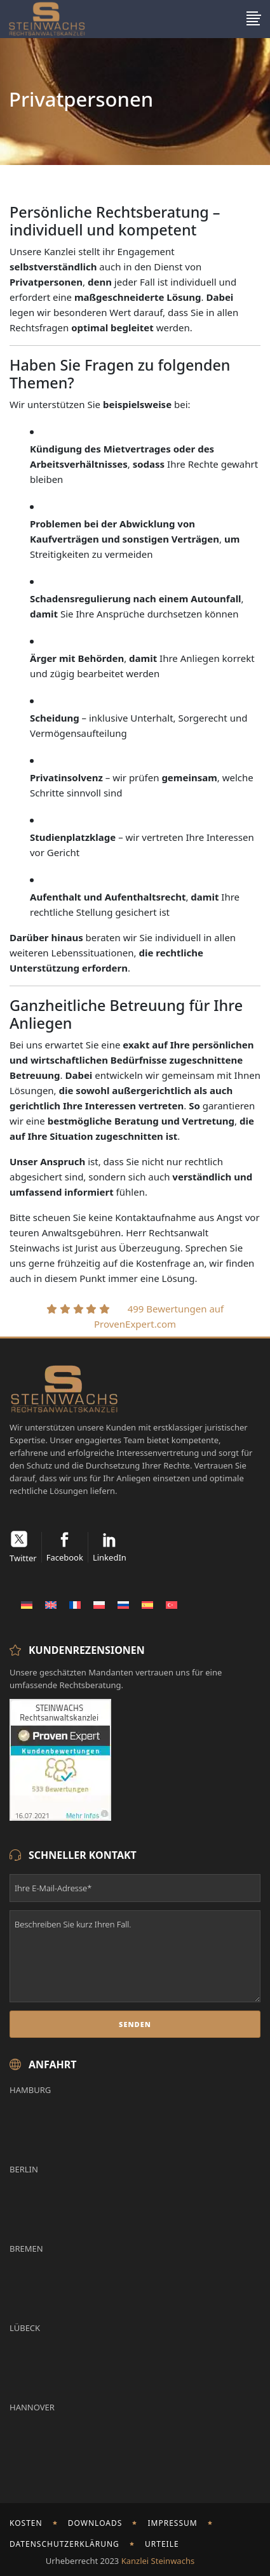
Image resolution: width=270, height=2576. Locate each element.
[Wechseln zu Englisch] (51, 1604)
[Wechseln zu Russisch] (123, 1604)
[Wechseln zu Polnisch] (99, 1604)
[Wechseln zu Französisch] (75, 1604)
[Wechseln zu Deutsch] (27, 1604)
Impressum (172, 2523)
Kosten (26, 2523)
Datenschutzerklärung (64, 2544)
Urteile (162, 2544)
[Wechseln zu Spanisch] (147, 1604)
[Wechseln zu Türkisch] (171, 1604)
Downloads (95, 2523)
